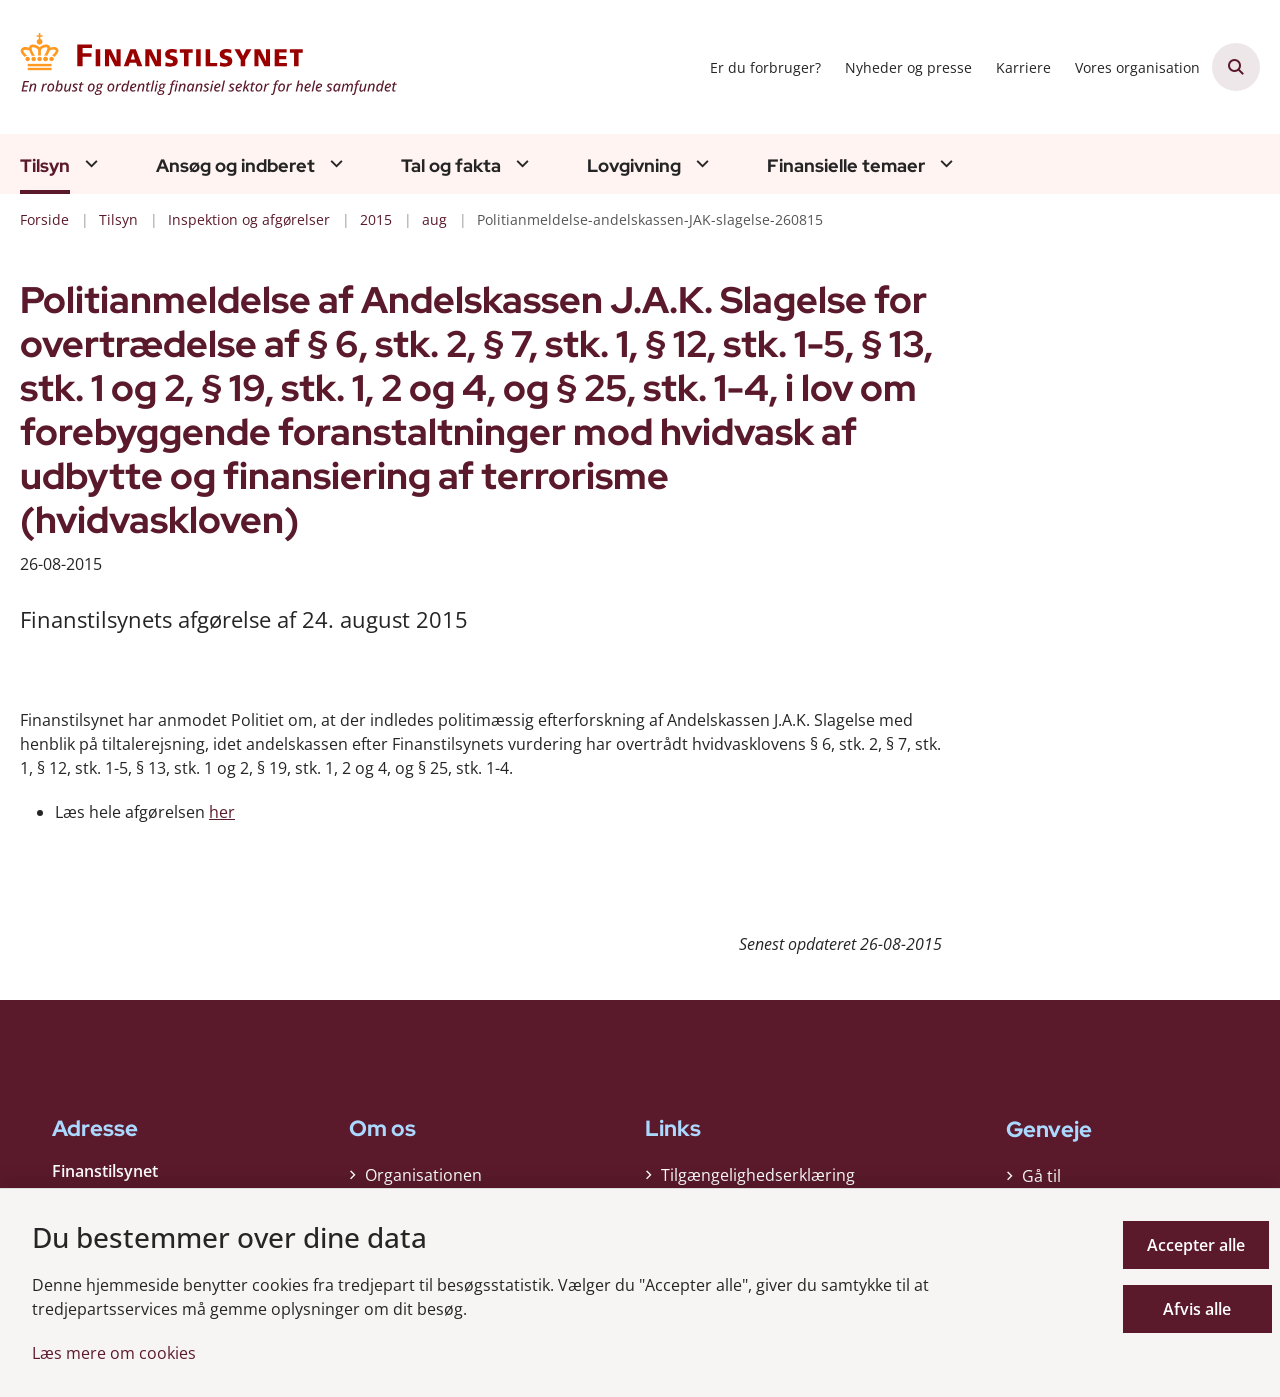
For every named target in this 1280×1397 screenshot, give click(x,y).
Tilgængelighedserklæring (758, 1180)
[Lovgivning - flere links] (700, 163)
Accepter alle (1199, 1245)
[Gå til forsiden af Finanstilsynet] (210, 67)
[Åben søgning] (1236, 67)
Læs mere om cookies (114, 1353)
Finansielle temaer (846, 166)
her (222, 812)
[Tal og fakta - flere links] (520, 163)
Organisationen (423, 1180)
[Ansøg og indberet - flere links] (334, 163)
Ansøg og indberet (235, 166)
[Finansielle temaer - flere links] (944, 163)
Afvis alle (1199, 1309)
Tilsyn (45, 166)
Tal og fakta (451, 166)
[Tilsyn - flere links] (89, 163)
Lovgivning (634, 166)
